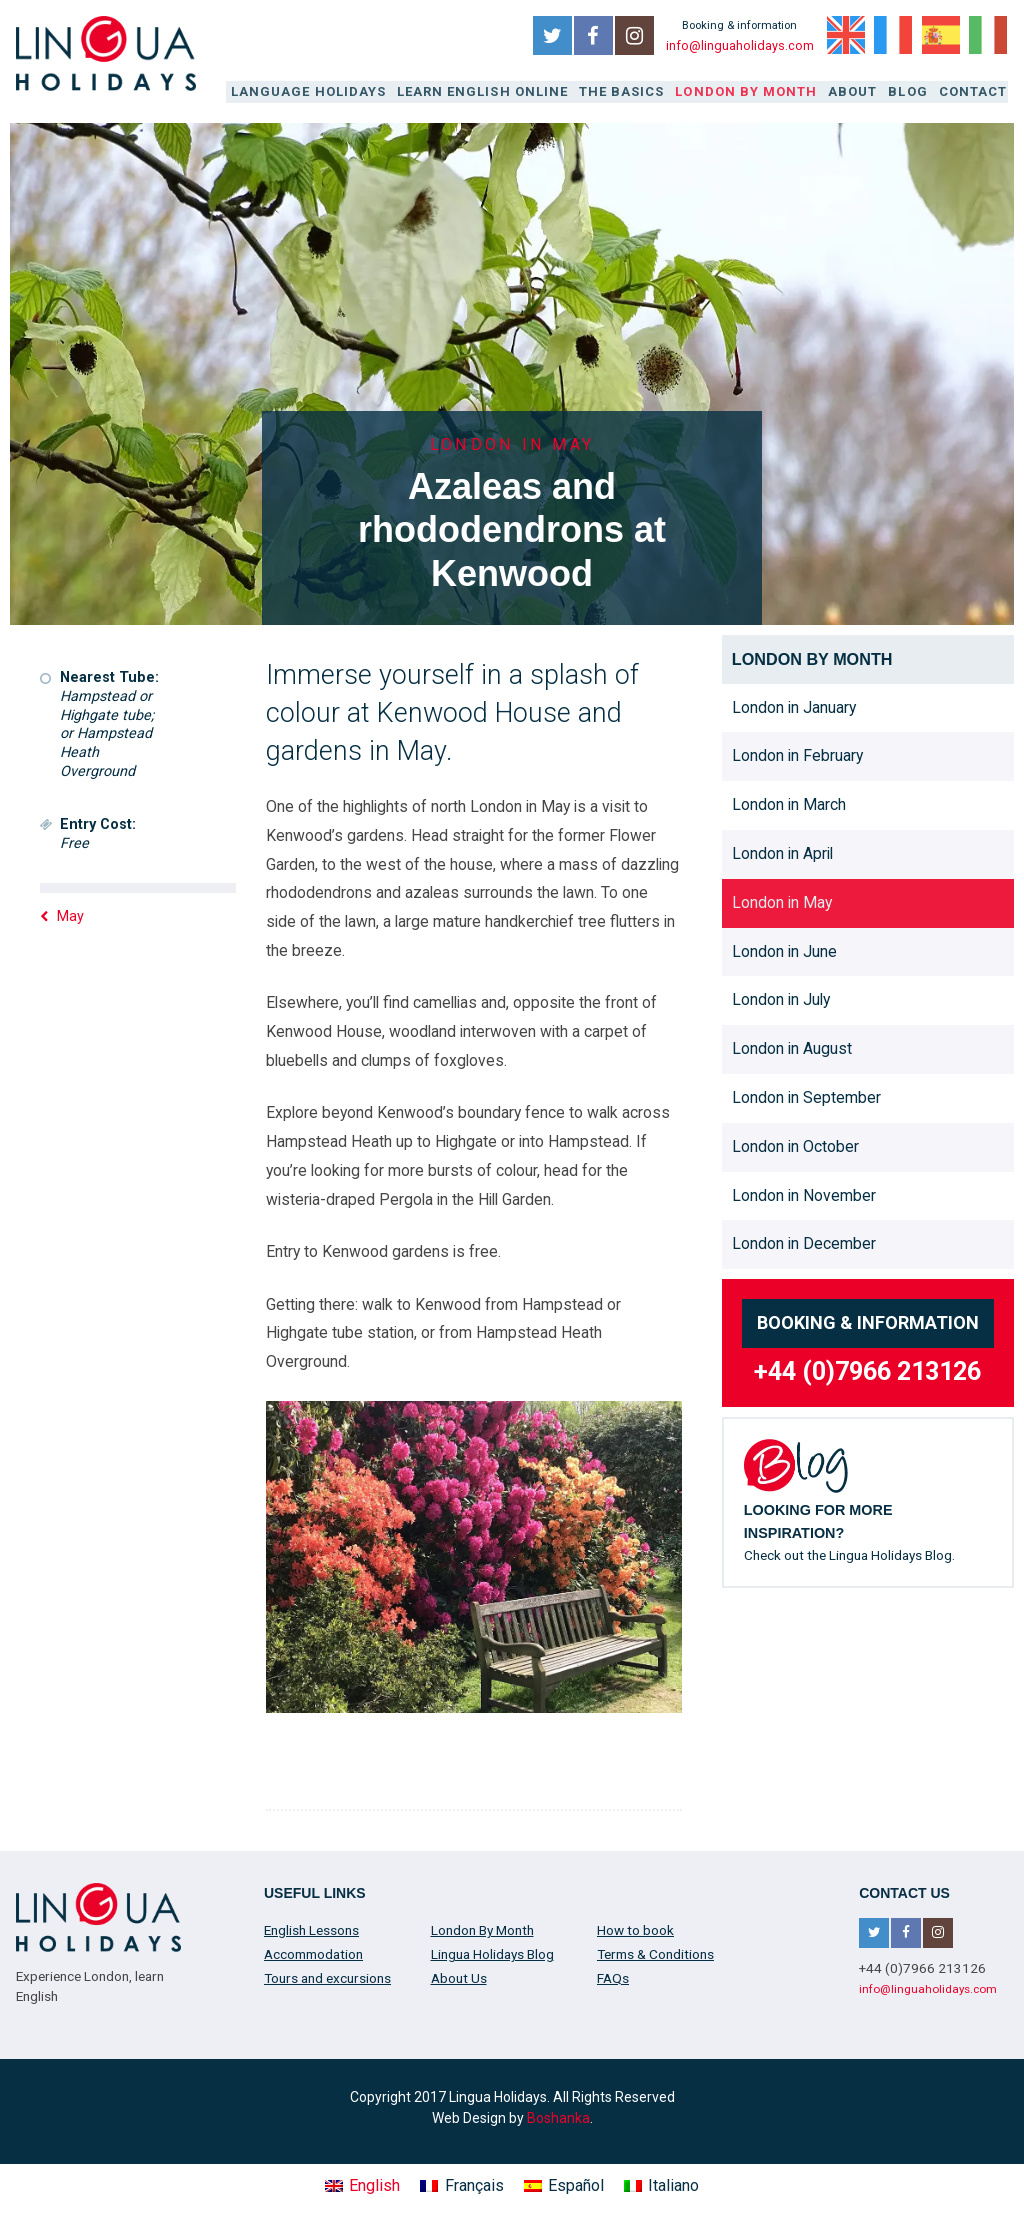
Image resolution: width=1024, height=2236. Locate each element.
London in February (797, 754)
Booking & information (868, 1321)
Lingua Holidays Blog (492, 1952)
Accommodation (313, 1952)
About (858, 91)
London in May (782, 900)
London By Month (754, 91)
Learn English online (499, 91)
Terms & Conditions (655, 1952)
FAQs (613, 1976)
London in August (792, 1047)
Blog (912, 91)
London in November (804, 1193)
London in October (795, 1144)
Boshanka (558, 2116)
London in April (782, 851)
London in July (781, 998)
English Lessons (311, 1928)
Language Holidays (332, 91)
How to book (635, 1928)
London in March (789, 803)
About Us (459, 1976)
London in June (784, 949)
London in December (804, 1242)
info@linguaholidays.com (739, 46)
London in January (794, 705)
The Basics (634, 91)
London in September (806, 1095)
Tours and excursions (327, 1976)
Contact (974, 91)
